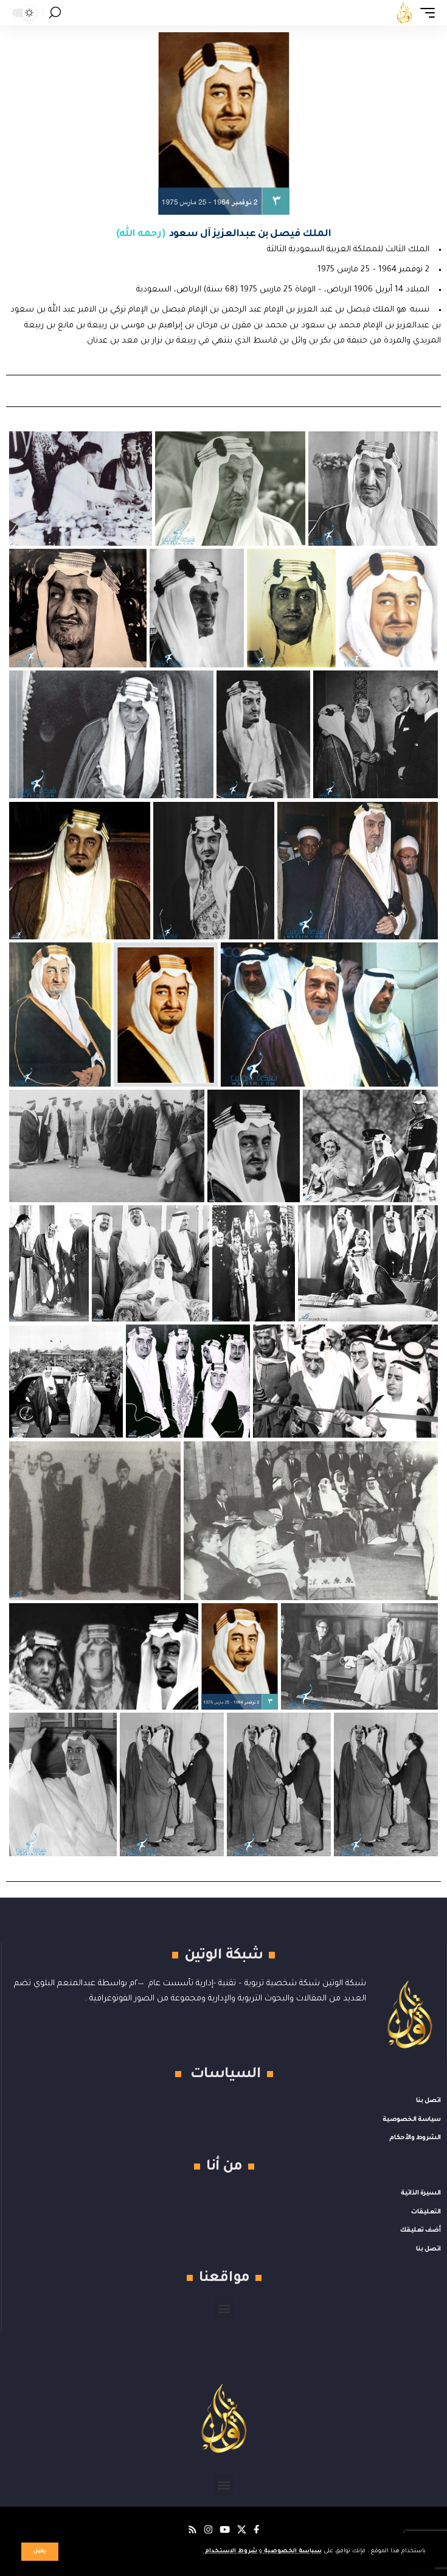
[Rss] (192, 2530)
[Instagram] (208, 2530)
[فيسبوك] (256, 2530)
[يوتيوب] (225, 2530)
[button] (39, 2552)
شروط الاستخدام (230, 2551)
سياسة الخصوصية (292, 2551)
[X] (241, 2530)
